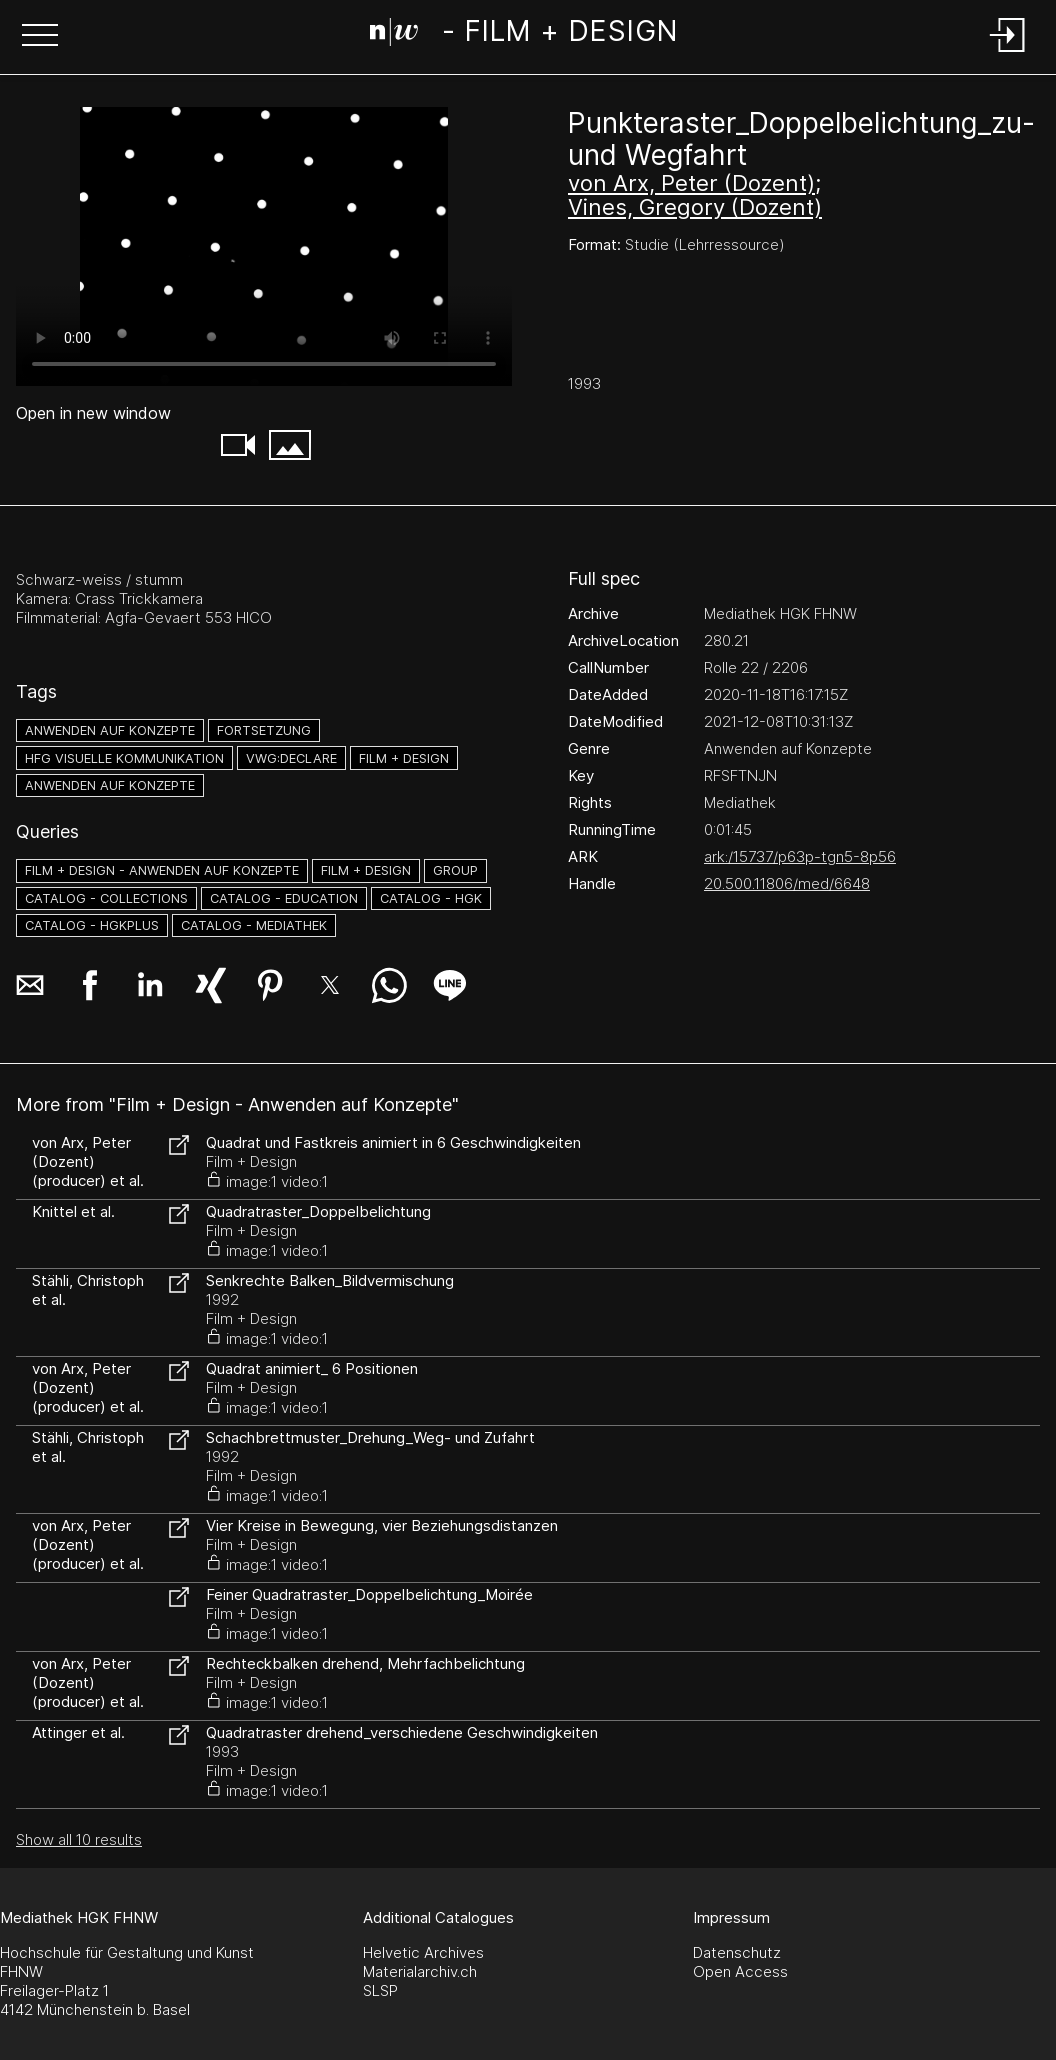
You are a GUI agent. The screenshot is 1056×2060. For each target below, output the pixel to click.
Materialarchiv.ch (420, 1971)
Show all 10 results (79, 1839)
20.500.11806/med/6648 (787, 883)
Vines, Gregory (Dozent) (695, 207)
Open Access (740, 1971)
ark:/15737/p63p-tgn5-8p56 (800, 856)
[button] (40, 37)
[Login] (1008, 53)
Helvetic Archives (423, 1952)
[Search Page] (523, 35)
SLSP (380, 1990)
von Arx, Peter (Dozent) (691, 183)
